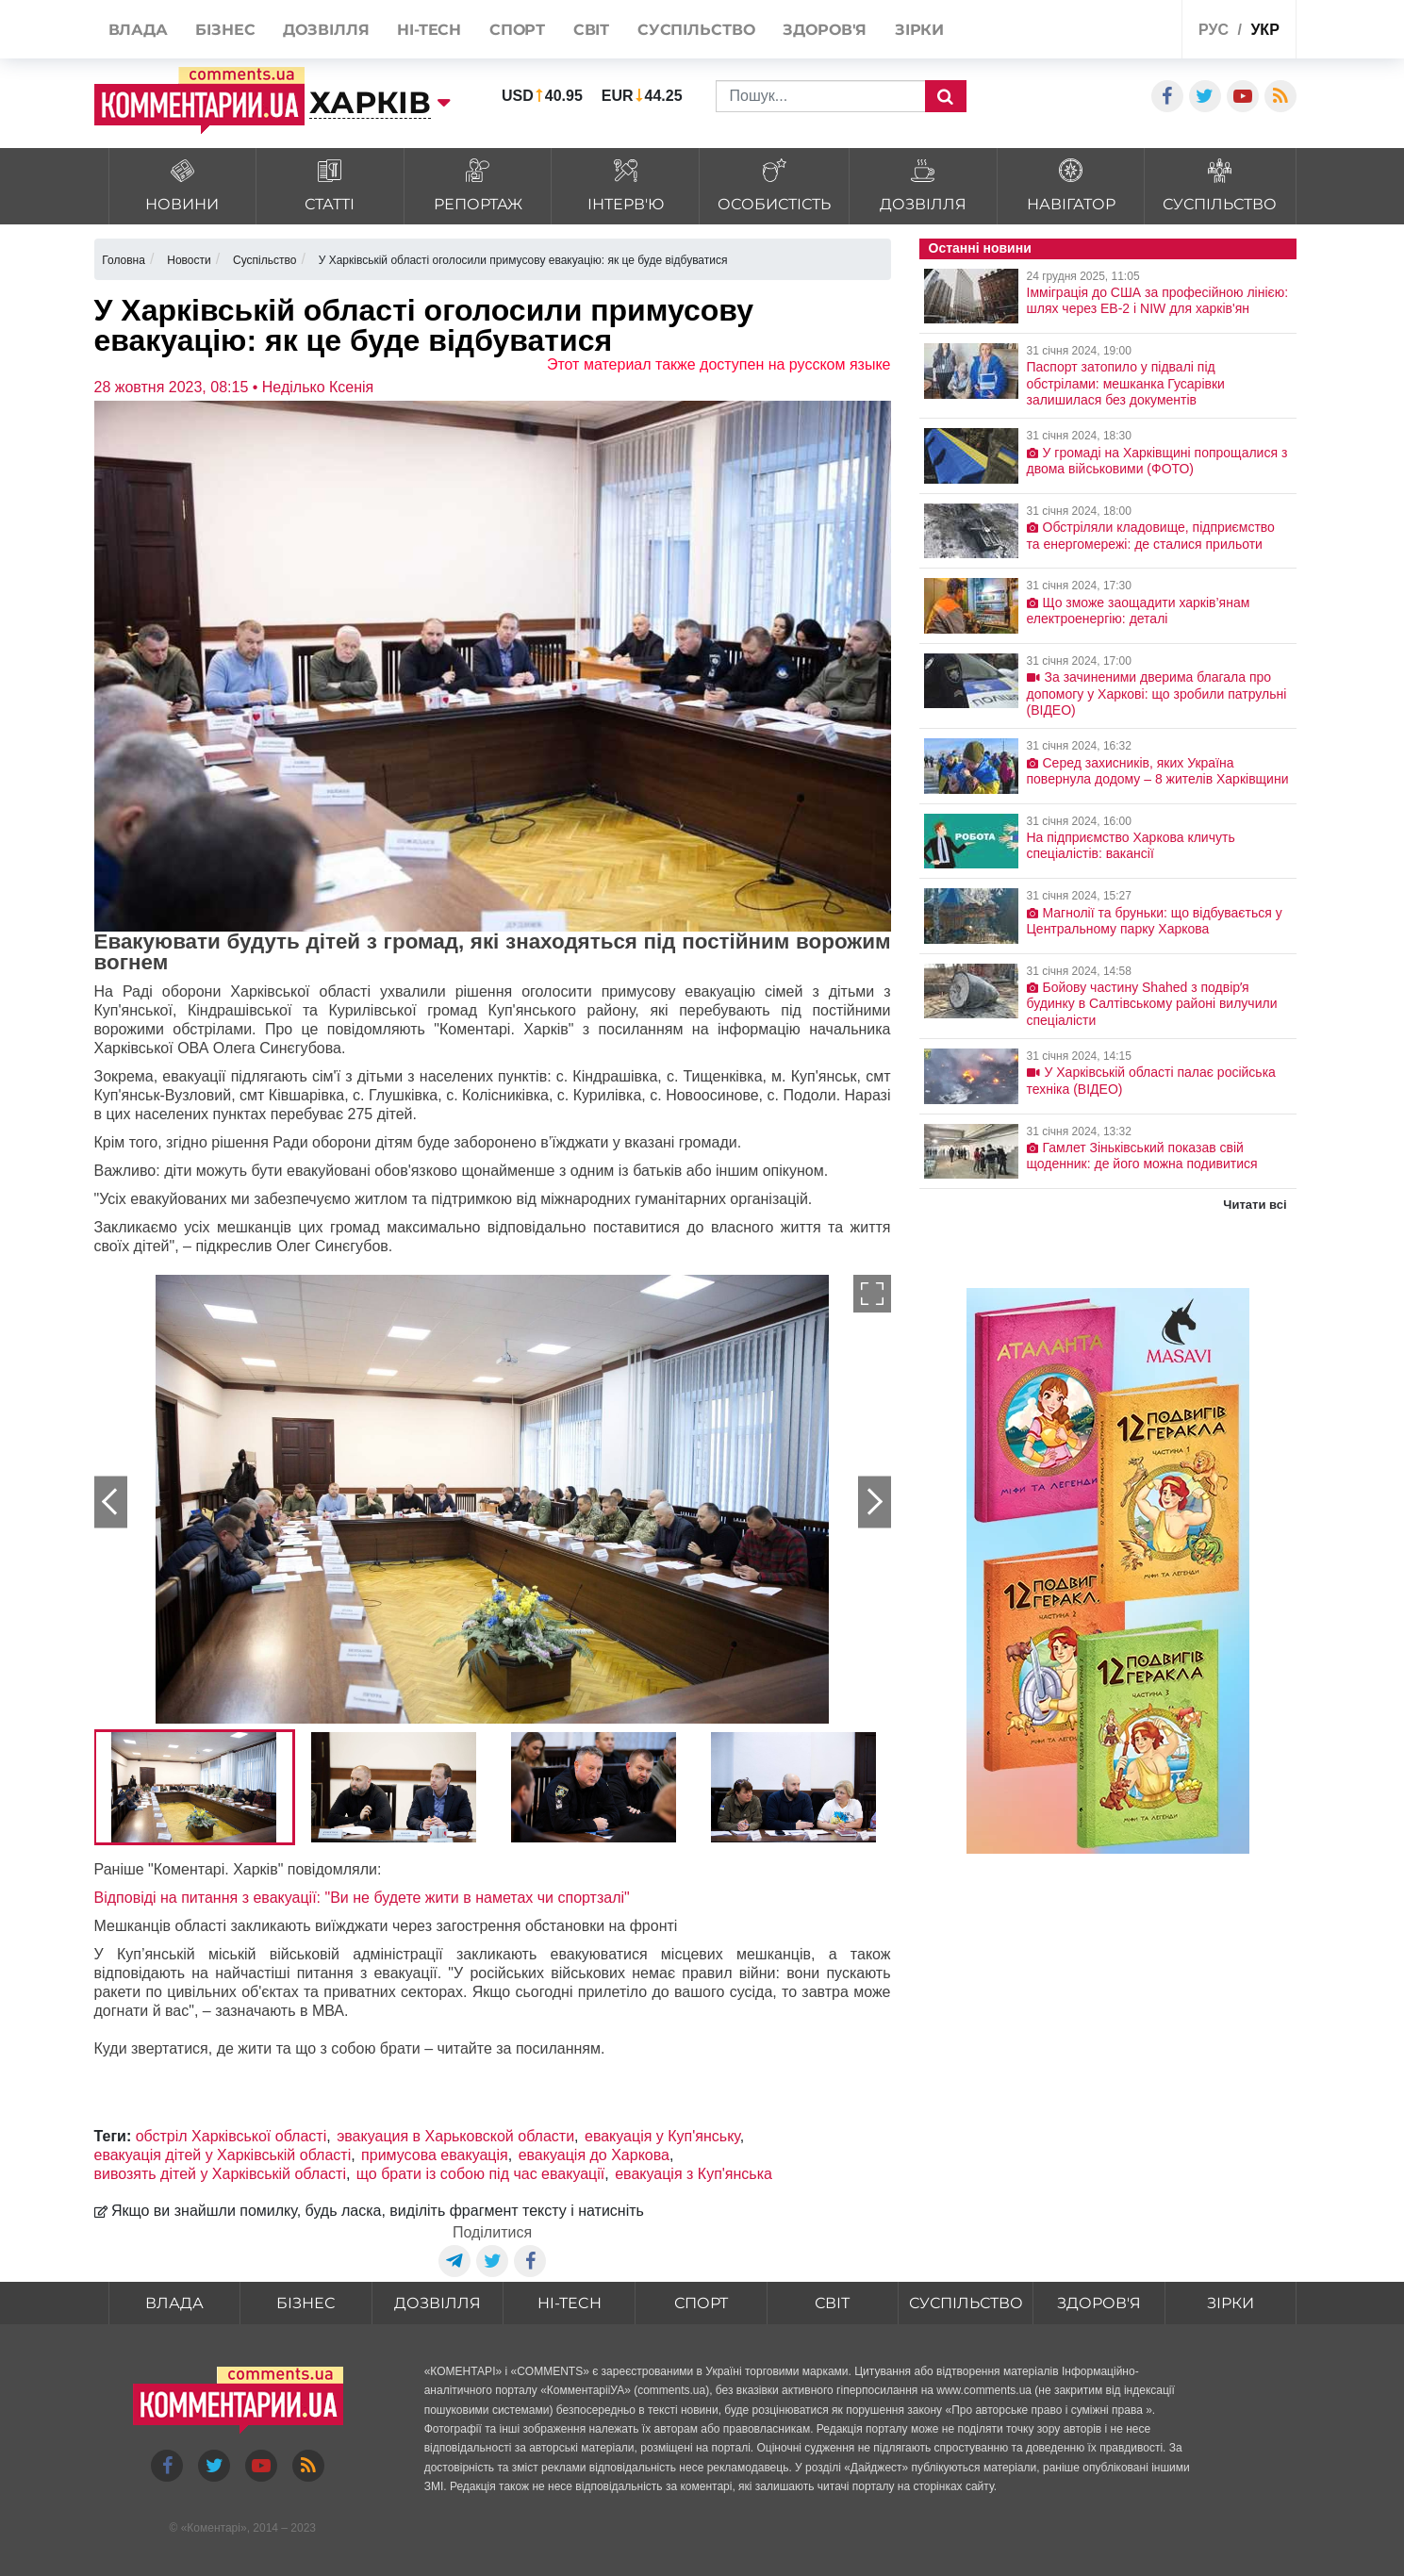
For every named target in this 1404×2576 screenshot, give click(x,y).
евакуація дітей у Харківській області (223, 2155)
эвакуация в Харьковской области (455, 2136)
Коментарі (213, 2528)
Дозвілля (437, 2303)
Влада (174, 2303)
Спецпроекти (1097, 32)
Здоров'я (1099, 2303)
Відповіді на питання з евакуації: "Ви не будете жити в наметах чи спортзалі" (362, 1898)
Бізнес (305, 2303)
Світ (832, 2303)
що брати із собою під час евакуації (480, 2174)
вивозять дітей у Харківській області (220, 2174)
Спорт (701, 2303)
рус (1213, 30)
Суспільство (966, 2303)
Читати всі (1254, 1204)
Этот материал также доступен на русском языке (719, 364)
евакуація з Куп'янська (693, 2174)
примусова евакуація (434, 2155)
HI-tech (569, 2303)
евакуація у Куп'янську (662, 2136)
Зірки (1230, 2303)
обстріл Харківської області (231, 2136)
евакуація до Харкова (594, 2155)
